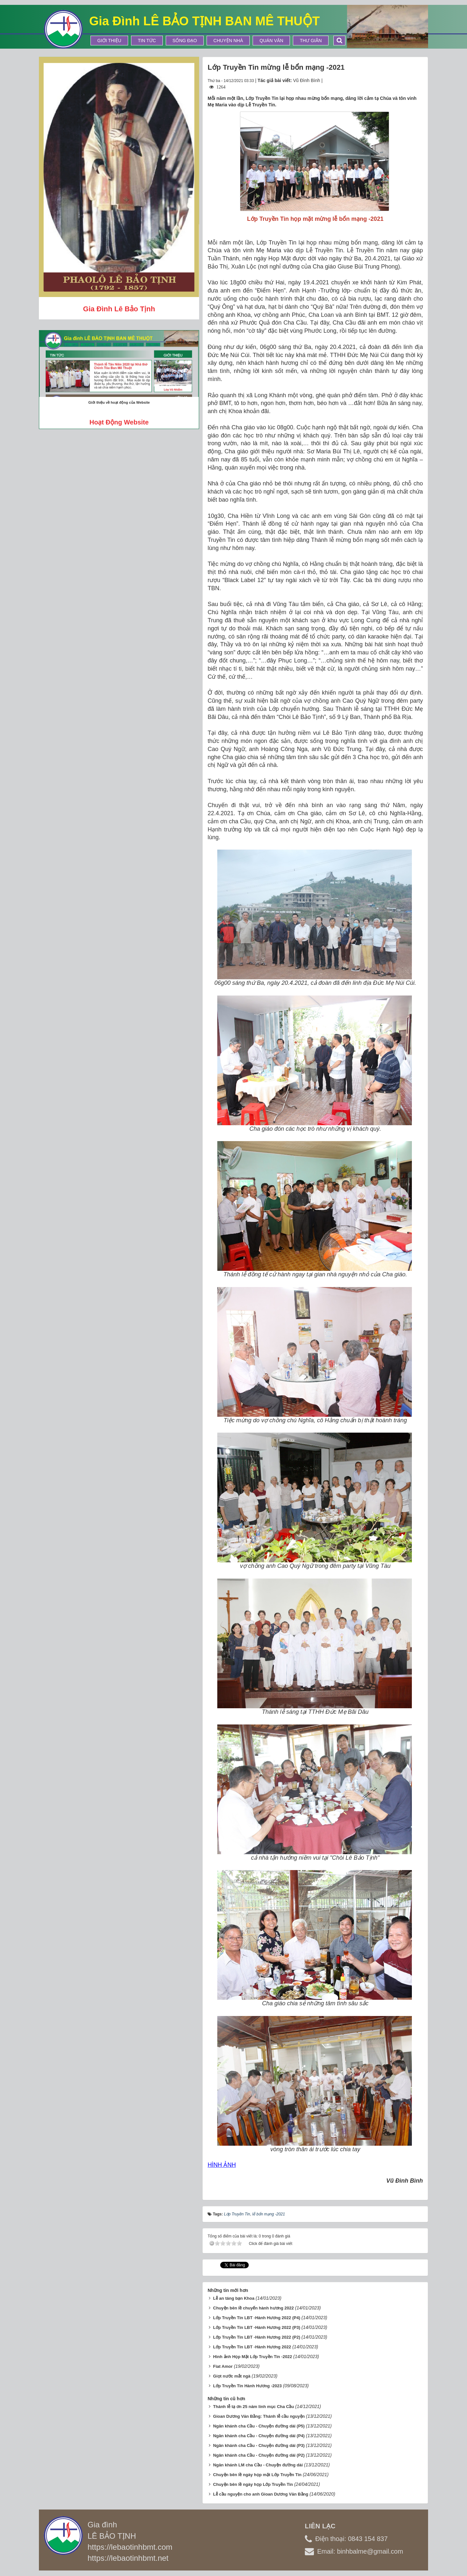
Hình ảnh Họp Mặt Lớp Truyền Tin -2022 (252, 2356)
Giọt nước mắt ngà (231, 2376)
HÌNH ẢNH (222, 2165)
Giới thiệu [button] (109, 40)
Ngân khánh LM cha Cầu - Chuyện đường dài (258, 2465)
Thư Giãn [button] (311, 40)
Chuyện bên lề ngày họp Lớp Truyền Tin (253, 2484)
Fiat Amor (223, 2366)
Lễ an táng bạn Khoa (233, 2298)
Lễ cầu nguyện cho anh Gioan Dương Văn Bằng (260, 2494)
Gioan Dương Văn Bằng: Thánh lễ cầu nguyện (259, 2416)
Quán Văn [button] (271, 40)
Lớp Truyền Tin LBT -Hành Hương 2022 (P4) (256, 2317)
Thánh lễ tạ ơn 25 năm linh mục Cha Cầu (253, 2406)
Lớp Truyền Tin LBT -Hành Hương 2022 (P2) (256, 2337)
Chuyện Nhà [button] (228, 40)
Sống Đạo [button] (185, 40)
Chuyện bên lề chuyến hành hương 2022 (253, 2308)
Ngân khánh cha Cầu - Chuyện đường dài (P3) (259, 2445)
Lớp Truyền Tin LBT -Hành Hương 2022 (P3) (256, 2327)
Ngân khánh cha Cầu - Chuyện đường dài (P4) (259, 2435)
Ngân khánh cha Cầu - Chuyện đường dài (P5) (259, 2426)
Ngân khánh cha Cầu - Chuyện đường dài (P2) (259, 2455)
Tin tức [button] (147, 40)
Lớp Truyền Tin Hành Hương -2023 (247, 2385)
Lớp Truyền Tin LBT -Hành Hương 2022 (252, 2346)
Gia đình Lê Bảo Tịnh (119, 309)
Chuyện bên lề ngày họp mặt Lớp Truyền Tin (257, 2474)
